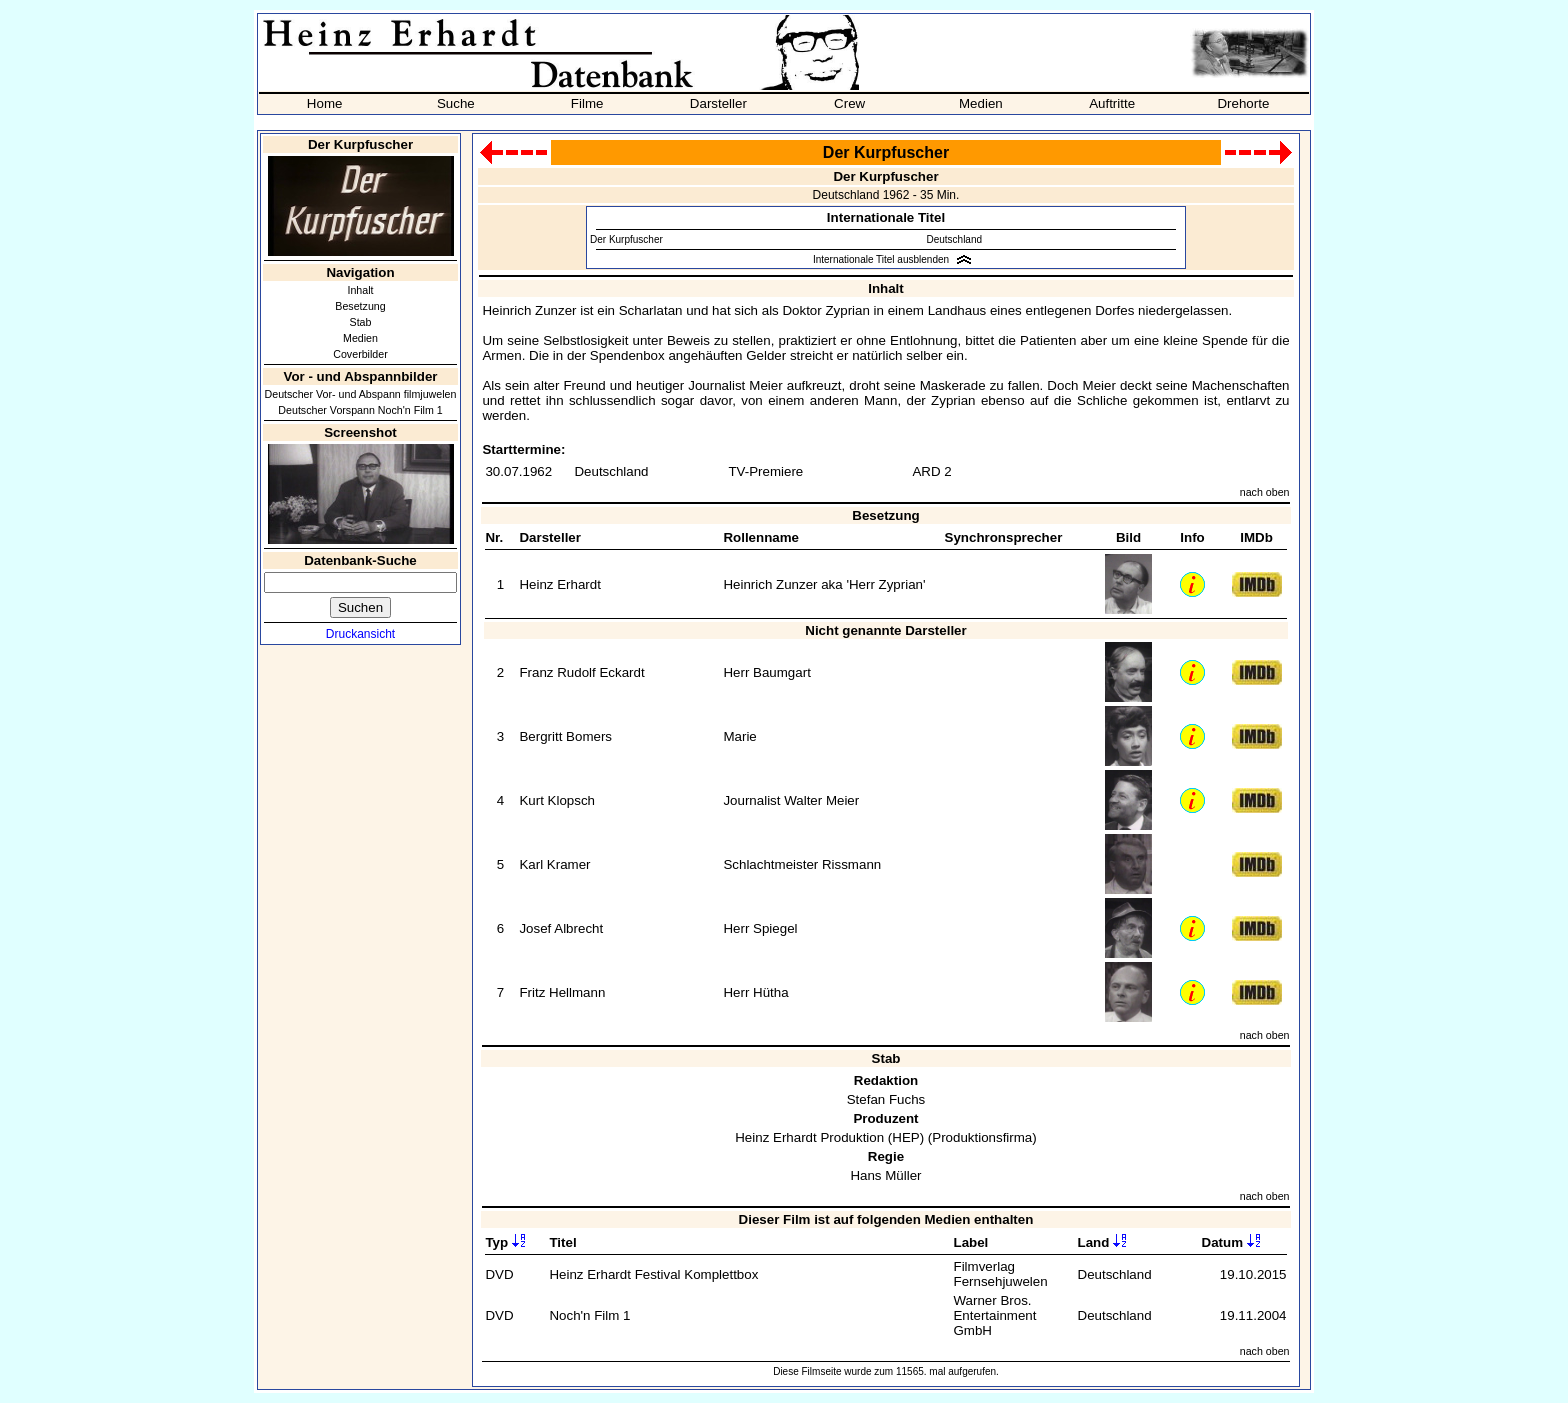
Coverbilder (360, 354)
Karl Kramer (554, 864)
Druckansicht (360, 634)
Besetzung (360, 306)
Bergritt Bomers (565, 736)
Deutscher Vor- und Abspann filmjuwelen (361, 394)
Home (325, 103)
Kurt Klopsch (557, 800)
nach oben (1265, 492)
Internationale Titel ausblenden (881, 259)
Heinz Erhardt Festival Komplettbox (653, 1274)
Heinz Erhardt (560, 584)
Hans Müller (885, 1175)
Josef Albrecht (561, 928)
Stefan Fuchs (886, 1099)
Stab (361, 322)
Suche (456, 103)
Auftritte (1112, 103)
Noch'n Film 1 (589, 1315)
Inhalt (360, 290)
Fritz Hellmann (562, 992)
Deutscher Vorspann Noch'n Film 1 (360, 410)
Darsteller (718, 103)
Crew (849, 103)
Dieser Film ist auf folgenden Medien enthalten (886, 1219)
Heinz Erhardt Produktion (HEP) (829, 1137)
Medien (981, 103)
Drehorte (1243, 103)
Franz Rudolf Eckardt (581, 672)
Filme (587, 103)
